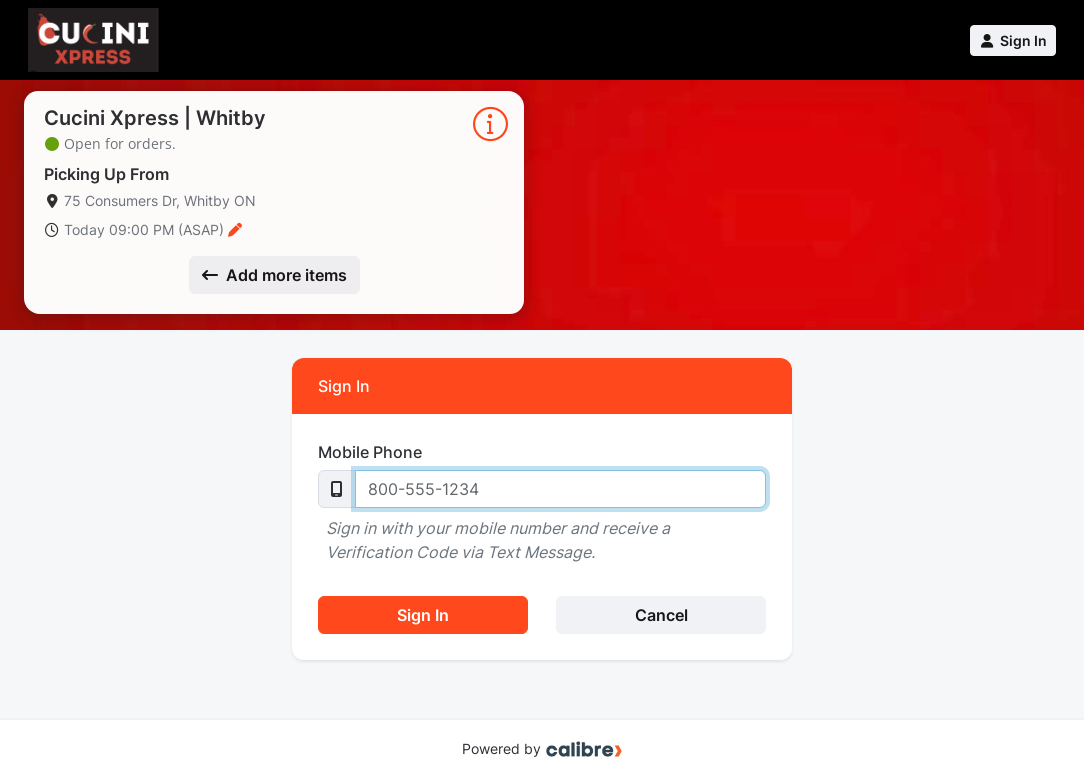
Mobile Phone (370, 452)
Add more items (274, 275)
